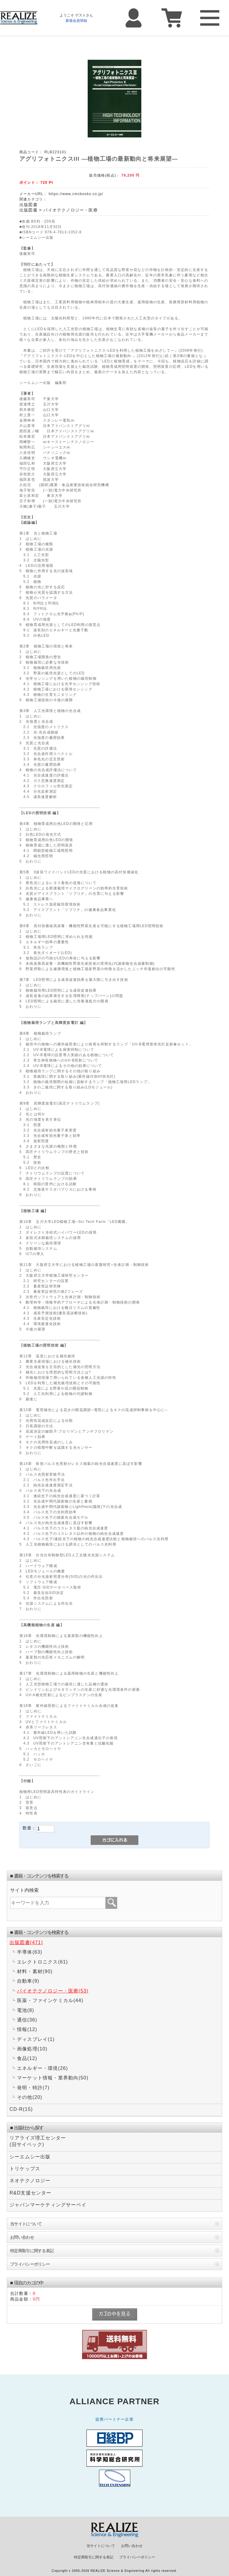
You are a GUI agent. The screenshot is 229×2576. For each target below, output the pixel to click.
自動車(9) (28, 1981)
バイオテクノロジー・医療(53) (53, 1990)
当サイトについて (26, 2223)
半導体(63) (29, 1952)
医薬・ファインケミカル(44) (50, 2000)
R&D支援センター (31, 2192)
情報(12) (27, 2029)
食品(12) (27, 2058)
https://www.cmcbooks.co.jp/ (76, 194)
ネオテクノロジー (30, 2180)
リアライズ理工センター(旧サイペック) (38, 2141)
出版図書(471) (26, 1942)
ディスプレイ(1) (36, 2039)
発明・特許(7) (33, 2087)
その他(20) (29, 2097)
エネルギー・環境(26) (42, 2068)
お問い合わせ (22, 2237)
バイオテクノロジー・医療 (70, 210)
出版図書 (28, 204)
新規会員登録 (76, 21)
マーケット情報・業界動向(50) (53, 2077)
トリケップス (25, 2168)
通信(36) (27, 2019)
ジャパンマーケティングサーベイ (48, 2204)
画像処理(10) (32, 2048)
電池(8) (25, 2010)
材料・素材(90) (34, 1971)
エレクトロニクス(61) (42, 1961)
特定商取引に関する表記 (32, 2250)
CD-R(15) (21, 2109)
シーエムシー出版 (30, 2156)
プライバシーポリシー (30, 2264)
